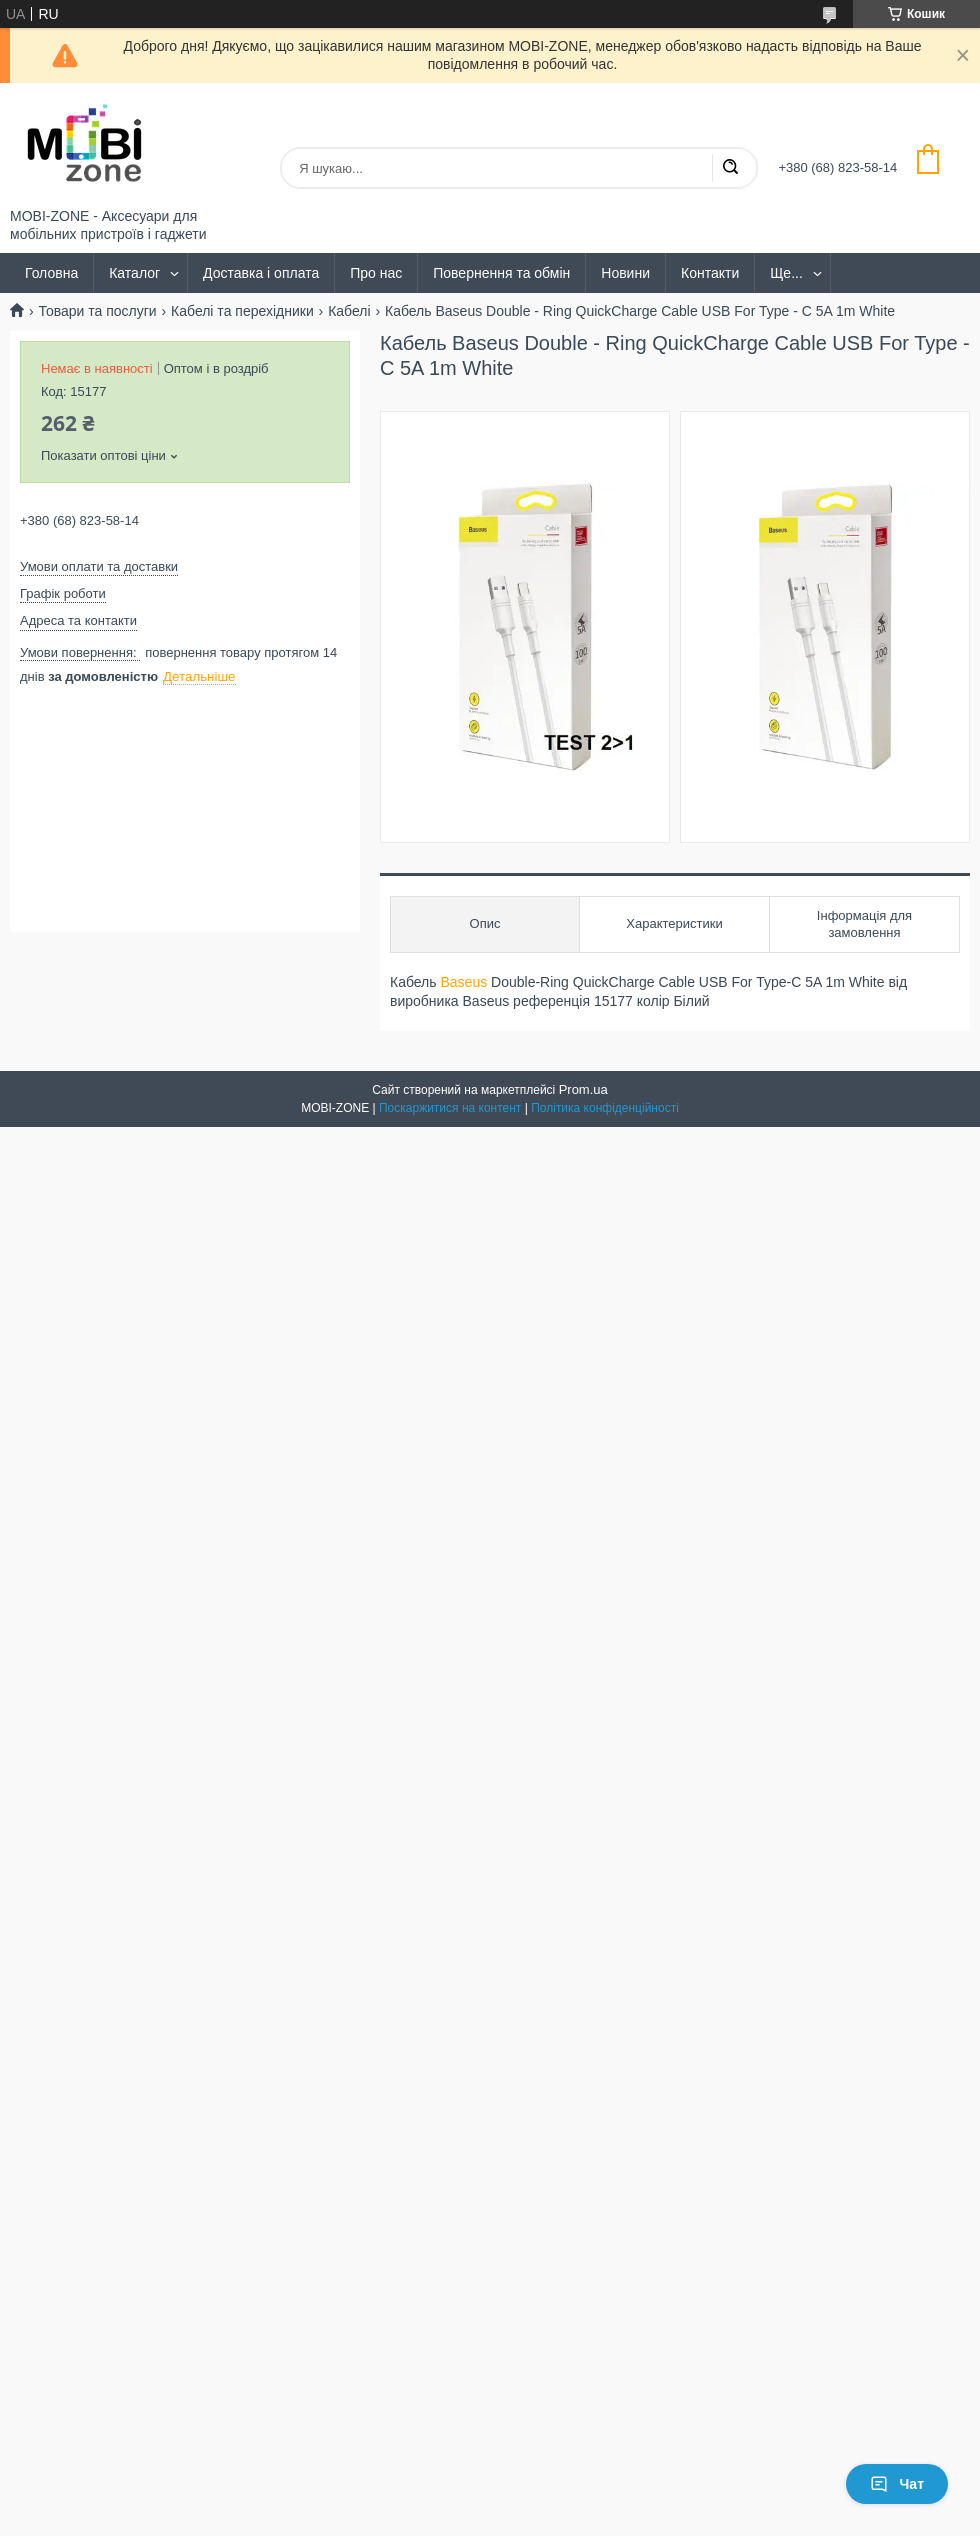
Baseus (463, 982)
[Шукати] (730, 168)
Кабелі (349, 311)
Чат (897, 2484)
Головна (51, 273)
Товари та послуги (97, 311)
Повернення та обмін (501, 273)
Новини (625, 273)
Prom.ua (583, 1089)
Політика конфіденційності (605, 1108)
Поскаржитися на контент (450, 1108)
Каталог (134, 273)
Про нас (376, 273)
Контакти (710, 273)
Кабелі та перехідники (242, 311)
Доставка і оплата (261, 273)
